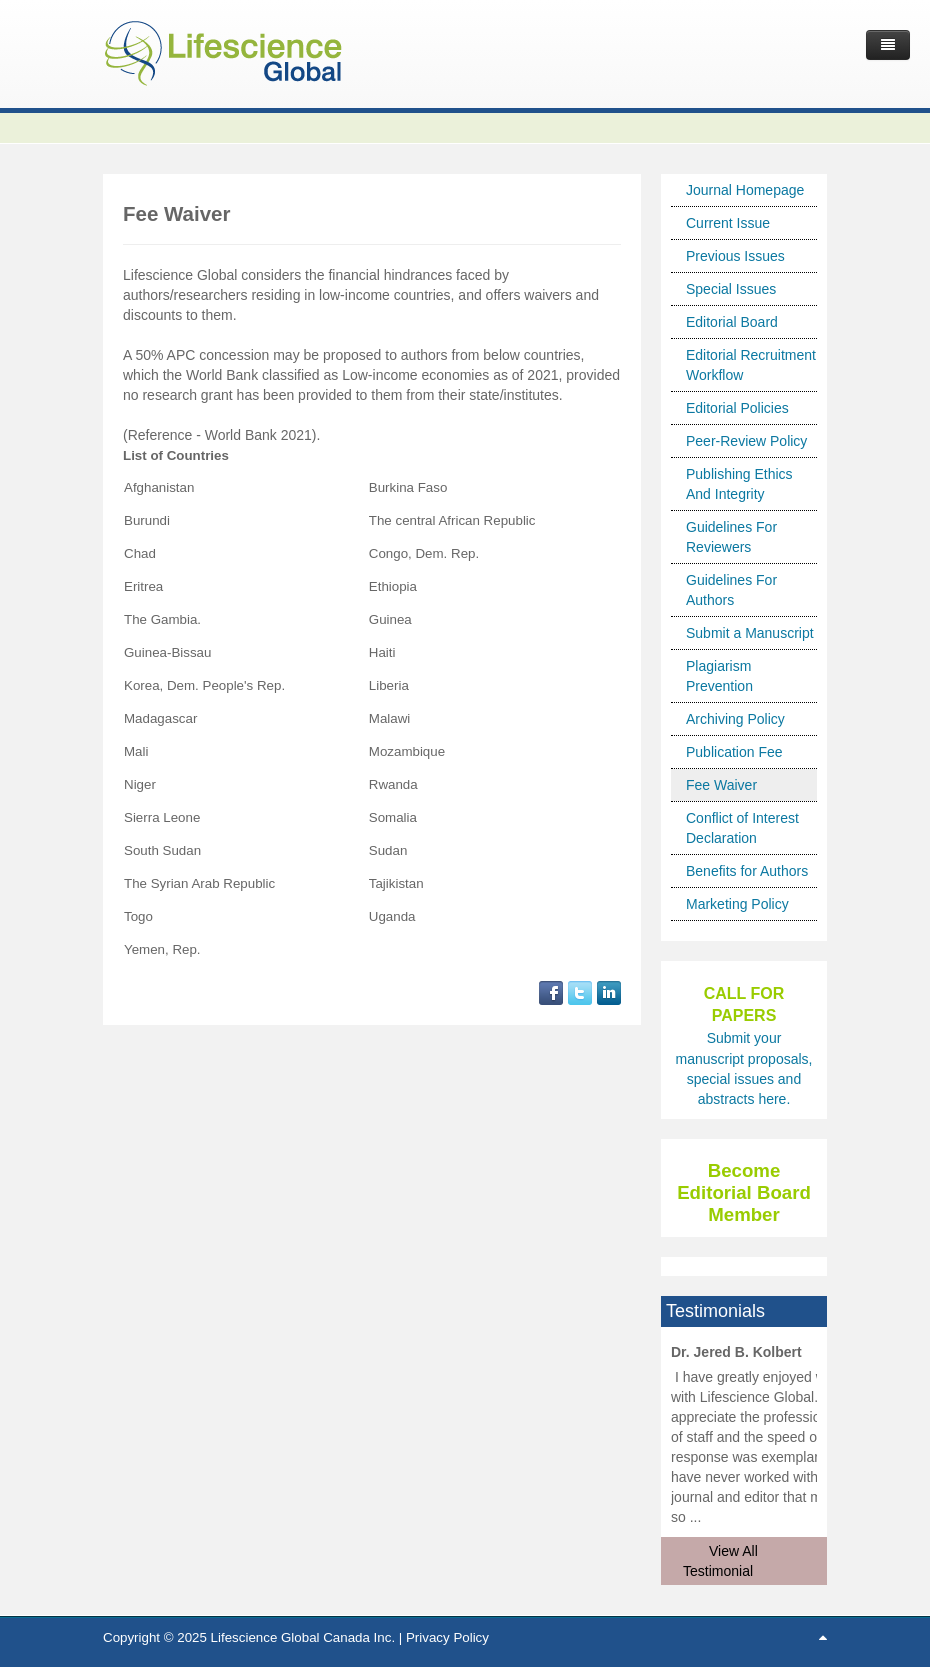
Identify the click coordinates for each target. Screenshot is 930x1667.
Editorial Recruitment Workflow (751, 365)
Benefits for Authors (747, 871)
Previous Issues (735, 256)
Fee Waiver (721, 785)
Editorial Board (732, 322)
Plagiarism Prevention (719, 676)
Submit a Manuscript (750, 633)
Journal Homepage (745, 190)
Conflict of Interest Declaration (742, 828)
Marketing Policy (737, 904)
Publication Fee (734, 752)
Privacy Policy (447, 1637)
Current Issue (728, 223)
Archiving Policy (735, 719)
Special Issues (731, 289)
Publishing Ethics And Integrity (739, 484)
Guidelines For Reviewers (731, 537)
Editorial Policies (737, 408)
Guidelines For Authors (731, 590)
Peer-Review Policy (746, 441)
